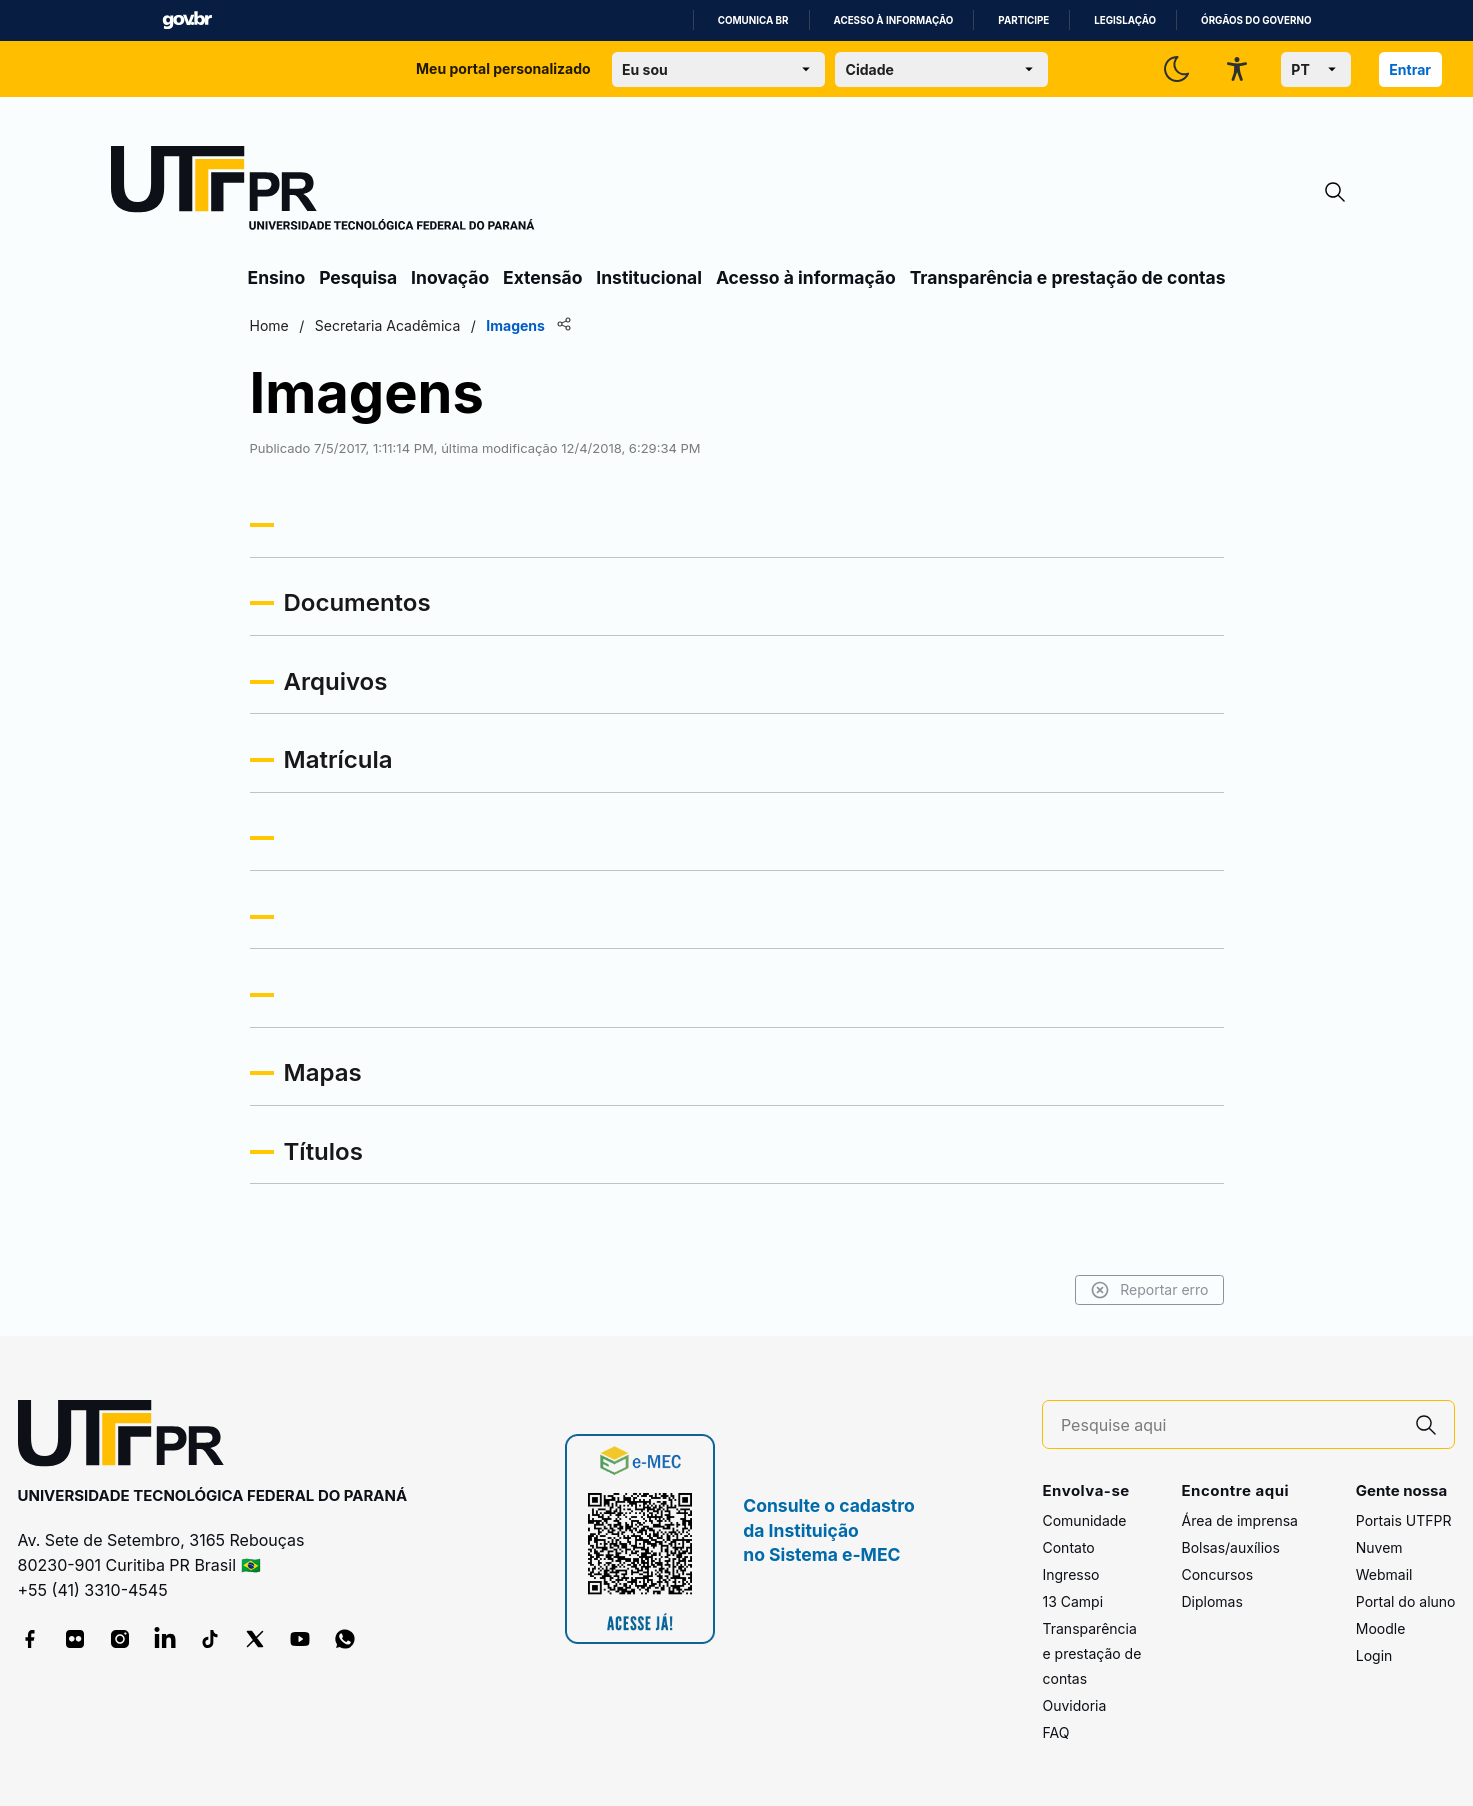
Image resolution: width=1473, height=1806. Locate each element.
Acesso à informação (894, 20)
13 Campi (1072, 1601)
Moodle (1381, 1628)
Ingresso (1070, 1574)
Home (269, 325)
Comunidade (1084, 1520)
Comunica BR (753, 20)
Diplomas (1211, 1601)
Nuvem (1379, 1547)
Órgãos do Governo (1256, 20)
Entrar (1410, 69)
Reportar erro (1149, 1290)
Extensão (542, 277)
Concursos (1217, 1574)
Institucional (649, 277)
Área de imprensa (1239, 1520)
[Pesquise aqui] (1230, 1425)
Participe (1023, 20)
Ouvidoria (1074, 1705)
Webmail (1384, 1574)
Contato (1068, 1547)
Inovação (450, 277)
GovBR (187, 20)
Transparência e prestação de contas (1068, 277)
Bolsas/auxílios (1230, 1547)
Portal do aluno (1406, 1601)
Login (1374, 1655)
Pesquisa (358, 277)
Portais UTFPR (1404, 1520)
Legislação (1125, 20)
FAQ (1055, 1732)
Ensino (277, 277)
